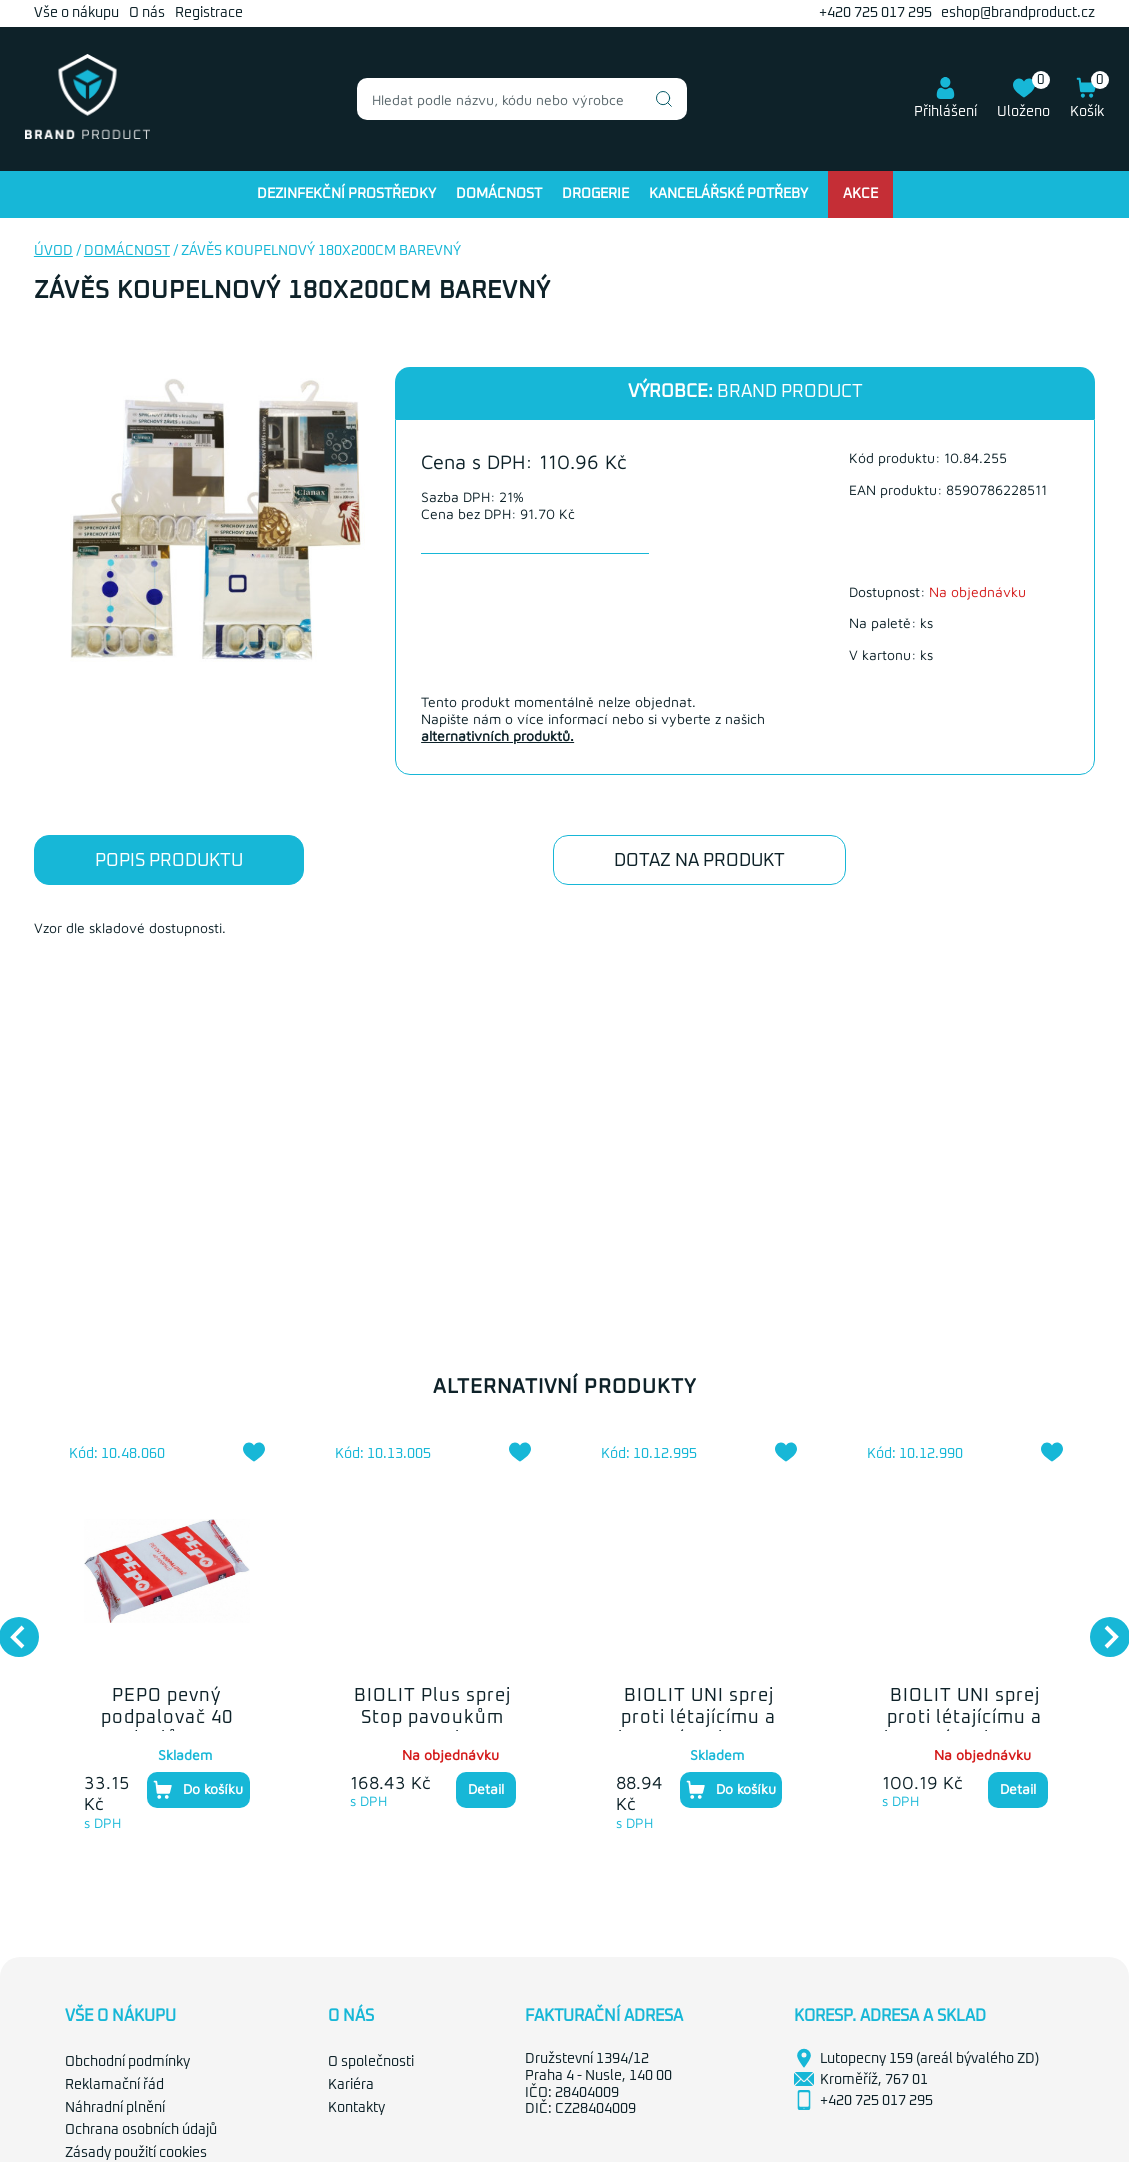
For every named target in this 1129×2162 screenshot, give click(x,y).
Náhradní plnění (115, 2108)
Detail (486, 1788)
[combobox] (522, 99)
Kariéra (351, 2085)
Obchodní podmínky (127, 2062)
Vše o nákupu (76, 13)
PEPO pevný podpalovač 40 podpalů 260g (167, 1717)
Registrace (209, 13)
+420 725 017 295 (875, 13)
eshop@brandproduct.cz (1018, 13)
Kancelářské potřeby (728, 194)
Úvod (53, 251)
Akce (860, 194)
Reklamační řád (114, 2085)
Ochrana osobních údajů (141, 2130)
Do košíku (198, 1790)
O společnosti (371, 2062)
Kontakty (356, 2108)
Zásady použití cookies (136, 2153)
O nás (147, 13)
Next (1100, 1627)
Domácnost (499, 194)
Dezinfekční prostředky (346, 194)
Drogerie (595, 194)
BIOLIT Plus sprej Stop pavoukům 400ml (432, 1717)
